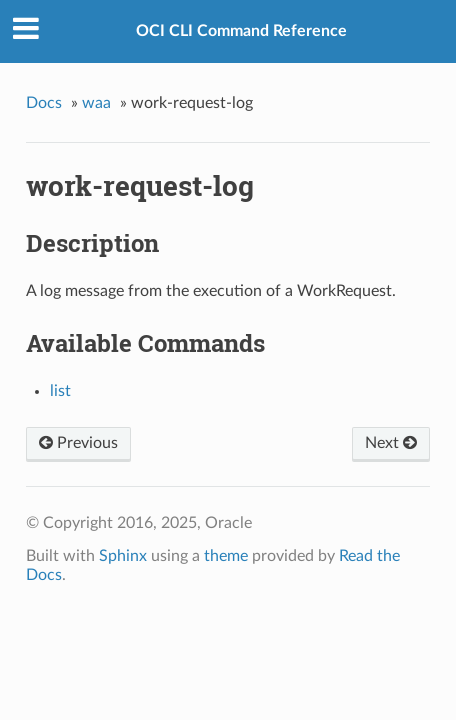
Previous (78, 443)
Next (391, 443)
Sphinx (123, 556)
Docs (44, 103)
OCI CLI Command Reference (241, 31)
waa (96, 103)
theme (226, 556)
